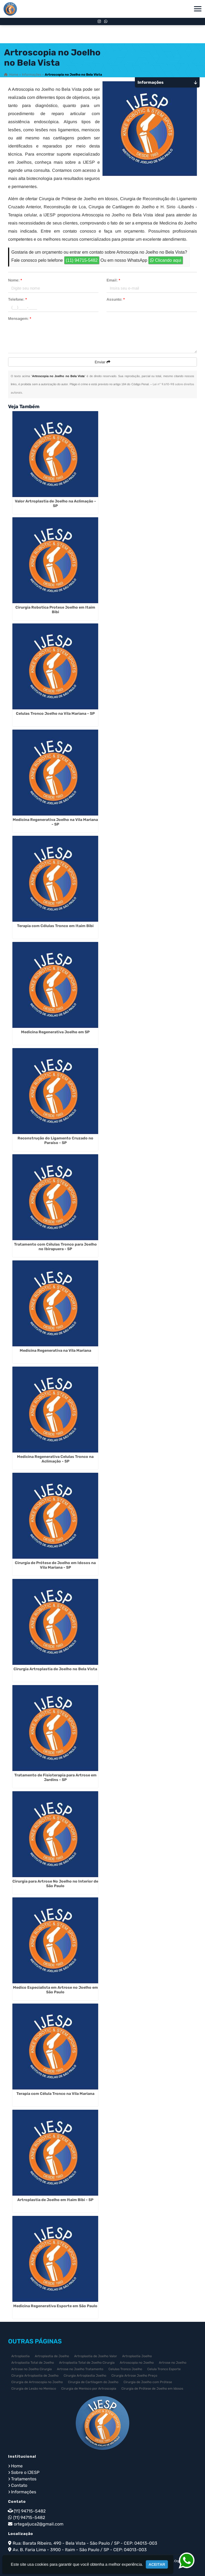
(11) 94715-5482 (82, 260)
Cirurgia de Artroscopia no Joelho (37, 2382)
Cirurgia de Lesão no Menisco (33, 2388)
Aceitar (157, 2564)
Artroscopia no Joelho (137, 2362)
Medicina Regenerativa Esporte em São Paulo (55, 2306)
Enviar (102, 362)
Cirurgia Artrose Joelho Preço (134, 2375)
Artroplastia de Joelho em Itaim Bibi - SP (55, 2200)
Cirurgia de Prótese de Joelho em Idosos (152, 2388)
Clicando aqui (165, 260)
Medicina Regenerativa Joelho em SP (55, 1032)
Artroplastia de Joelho (52, 2356)
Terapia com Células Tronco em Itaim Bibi (55, 926)
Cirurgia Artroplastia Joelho (85, 2375)
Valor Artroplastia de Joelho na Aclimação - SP (55, 503)
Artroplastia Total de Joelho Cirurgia (87, 2362)
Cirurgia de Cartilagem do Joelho (93, 2382)
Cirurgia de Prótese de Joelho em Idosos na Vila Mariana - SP (55, 1565)
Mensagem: (19, 318)
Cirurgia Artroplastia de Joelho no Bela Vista (55, 1669)
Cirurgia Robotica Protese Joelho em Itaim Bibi (55, 609)
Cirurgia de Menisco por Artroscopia (88, 2388)
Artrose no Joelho (172, 2362)
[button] (197, 9)
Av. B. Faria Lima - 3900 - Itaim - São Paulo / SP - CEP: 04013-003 (80, 2549)
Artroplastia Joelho (137, 2356)
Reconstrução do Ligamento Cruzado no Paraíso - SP (55, 1140)
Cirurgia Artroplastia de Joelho (35, 2375)
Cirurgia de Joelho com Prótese (148, 2382)
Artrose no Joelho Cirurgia (31, 2369)
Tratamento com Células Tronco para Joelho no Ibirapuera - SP (55, 1246)
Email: (113, 280)
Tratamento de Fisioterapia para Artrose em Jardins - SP (55, 1777)
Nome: (15, 280)
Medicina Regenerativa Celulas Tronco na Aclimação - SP (55, 1459)
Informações (23, 2491)
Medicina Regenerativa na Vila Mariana (55, 1350)
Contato (19, 2485)
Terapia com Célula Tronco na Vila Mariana (55, 2093)
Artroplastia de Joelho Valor (95, 2356)
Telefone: (17, 299)
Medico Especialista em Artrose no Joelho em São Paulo (55, 1989)
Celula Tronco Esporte (164, 2369)
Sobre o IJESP (25, 2472)
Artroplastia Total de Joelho (32, 2362)
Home (17, 2465)
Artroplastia (20, 2356)
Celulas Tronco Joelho (125, 2369)
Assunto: (116, 299)
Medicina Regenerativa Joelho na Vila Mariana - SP (55, 822)
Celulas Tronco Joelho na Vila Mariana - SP (55, 713)
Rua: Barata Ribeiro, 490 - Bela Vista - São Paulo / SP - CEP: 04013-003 (85, 2543)
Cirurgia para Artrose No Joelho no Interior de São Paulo (55, 1883)
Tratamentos (23, 2478)
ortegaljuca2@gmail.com (38, 2524)
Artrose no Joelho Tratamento (80, 2369)
